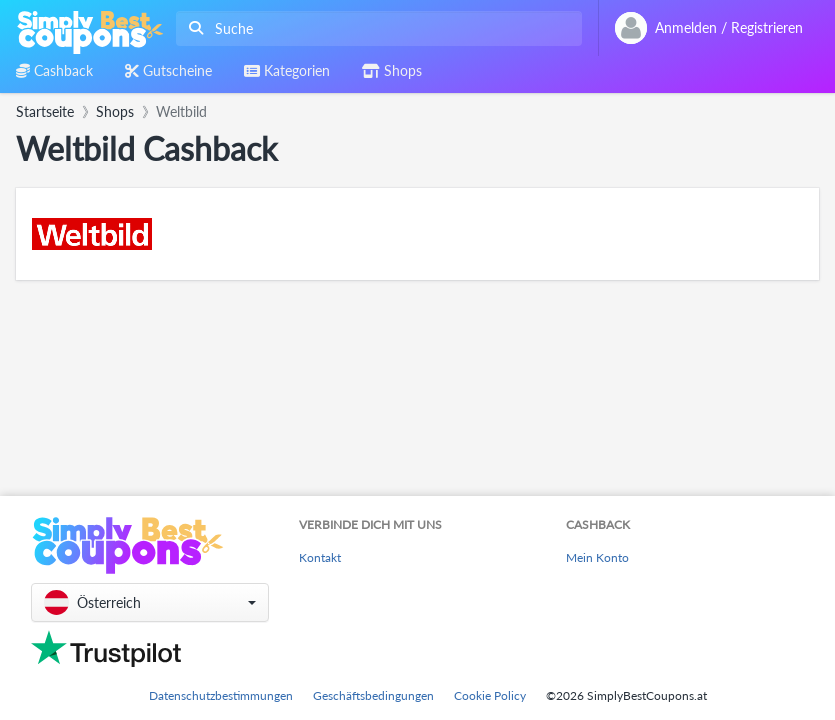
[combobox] (375, 28)
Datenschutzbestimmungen (221, 695)
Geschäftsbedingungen (373, 695)
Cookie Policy (490, 695)
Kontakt (320, 557)
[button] (150, 602)
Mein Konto (597, 557)
